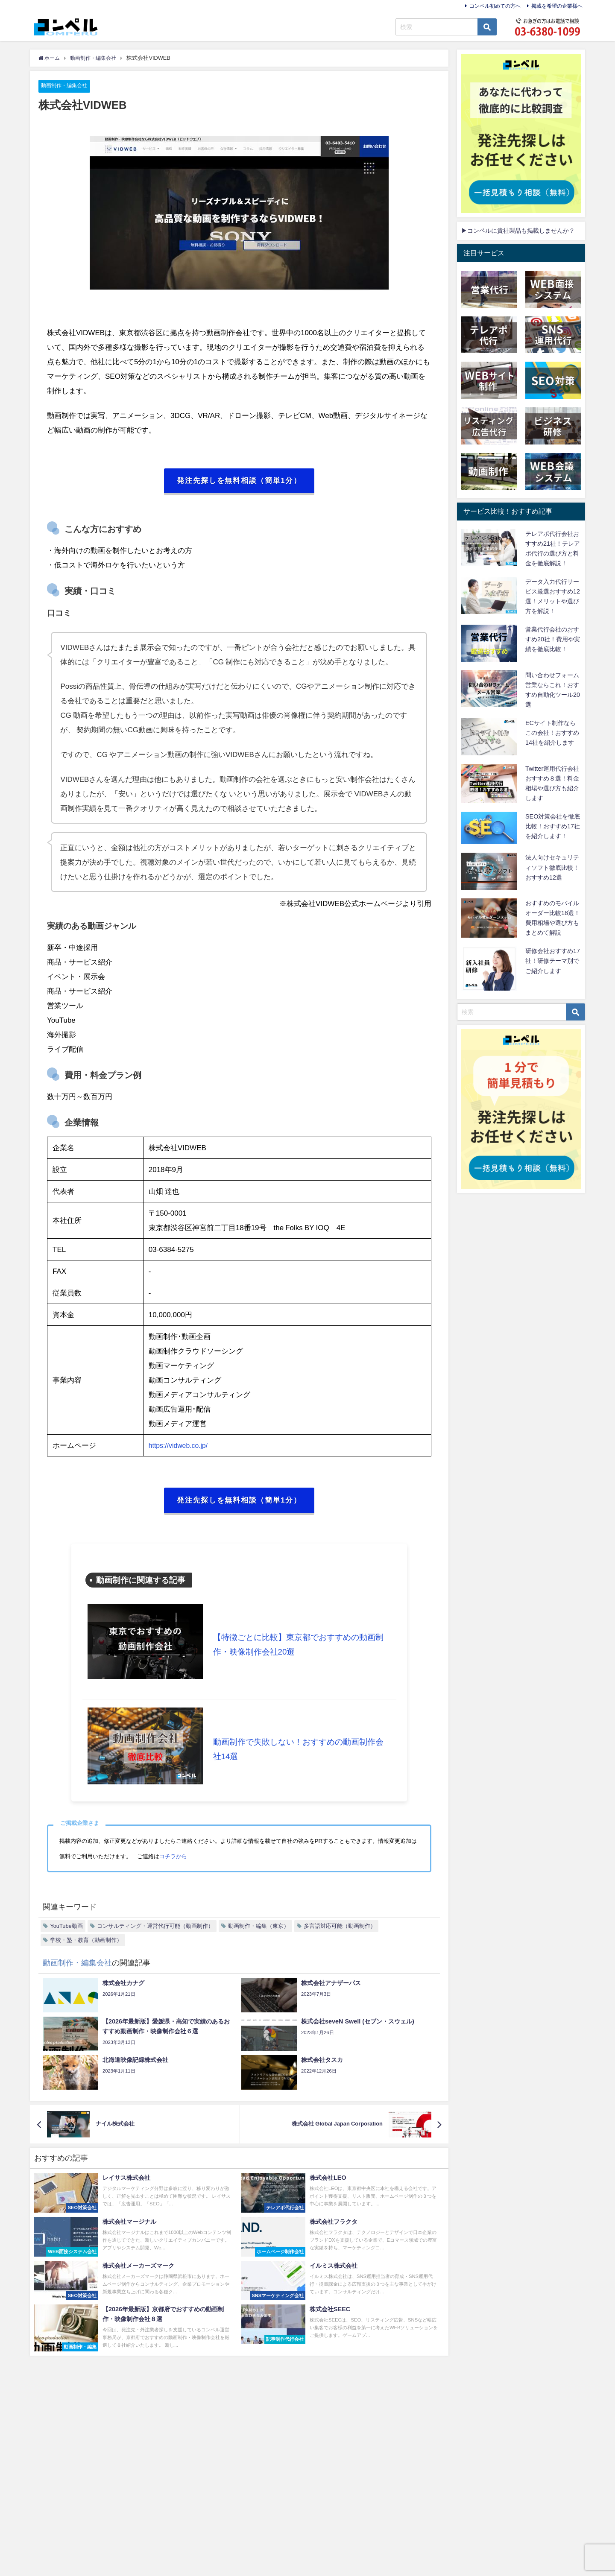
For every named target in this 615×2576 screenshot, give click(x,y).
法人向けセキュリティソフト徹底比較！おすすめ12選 (552, 867)
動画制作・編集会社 (66, 85)
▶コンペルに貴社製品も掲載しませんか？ (518, 231)
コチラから (173, 1858)
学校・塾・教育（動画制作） (86, 1942)
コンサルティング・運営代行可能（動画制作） (155, 1928)
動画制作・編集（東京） (258, 1928)
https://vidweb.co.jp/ (180, 1446)
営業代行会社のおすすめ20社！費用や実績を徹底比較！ (552, 639)
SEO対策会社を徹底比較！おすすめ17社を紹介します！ (552, 826)
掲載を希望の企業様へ (557, 6)
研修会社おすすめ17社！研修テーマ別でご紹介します (552, 961)
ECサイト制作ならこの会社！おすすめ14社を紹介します (552, 733)
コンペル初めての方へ (495, 6)
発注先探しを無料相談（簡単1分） (239, 481)
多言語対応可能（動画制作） (340, 1928)
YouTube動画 (66, 1928)
